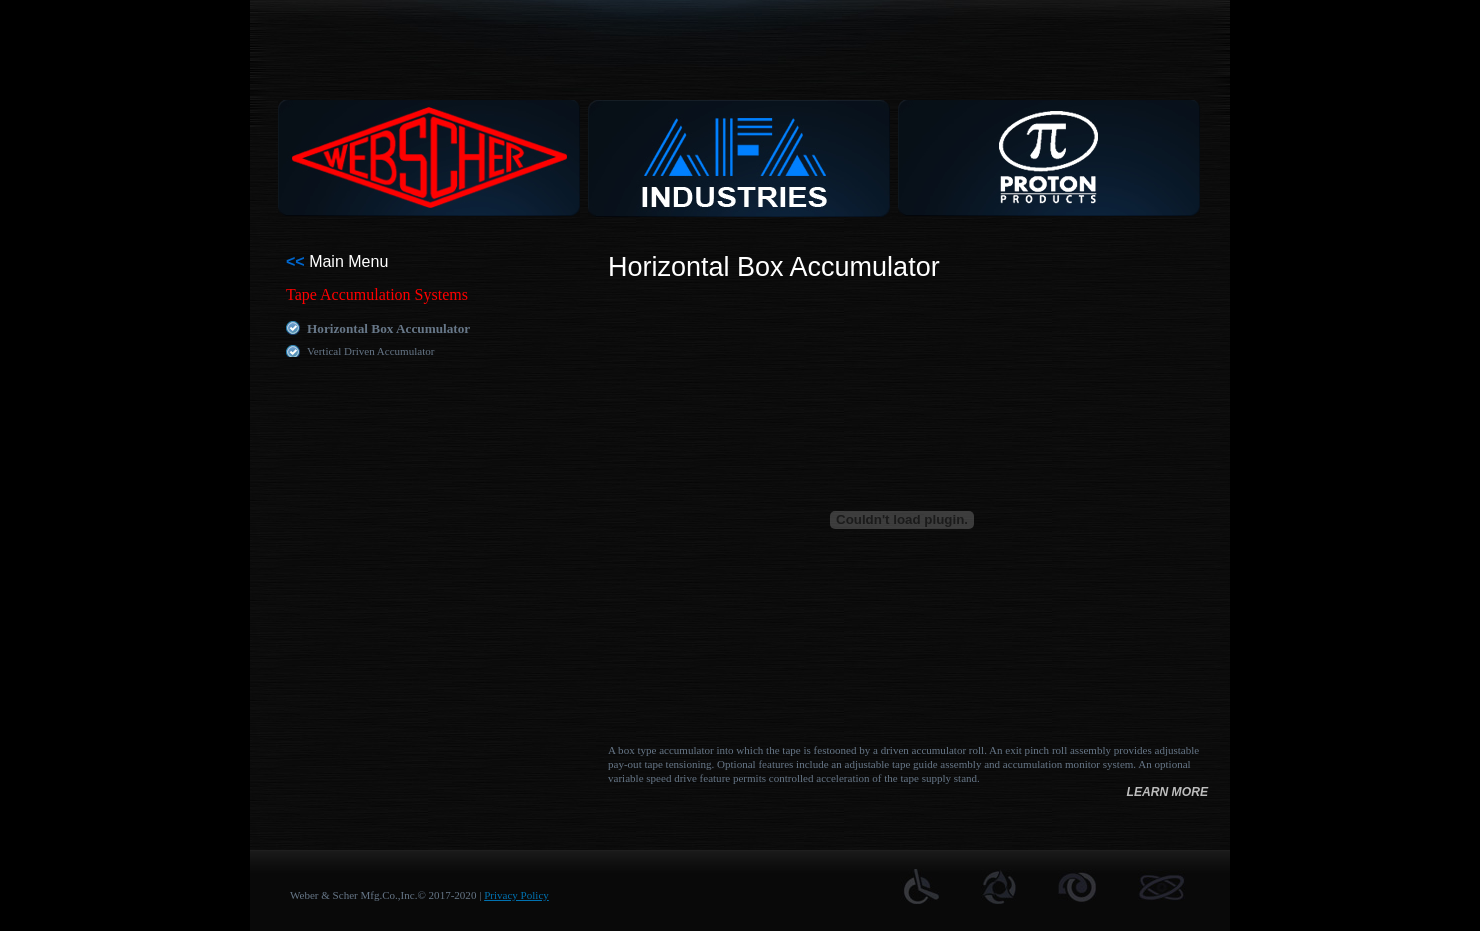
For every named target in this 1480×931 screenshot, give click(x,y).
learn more (1167, 792)
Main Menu (337, 261)
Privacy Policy (516, 895)
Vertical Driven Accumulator (370, 351)
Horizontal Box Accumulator (388, 328)
